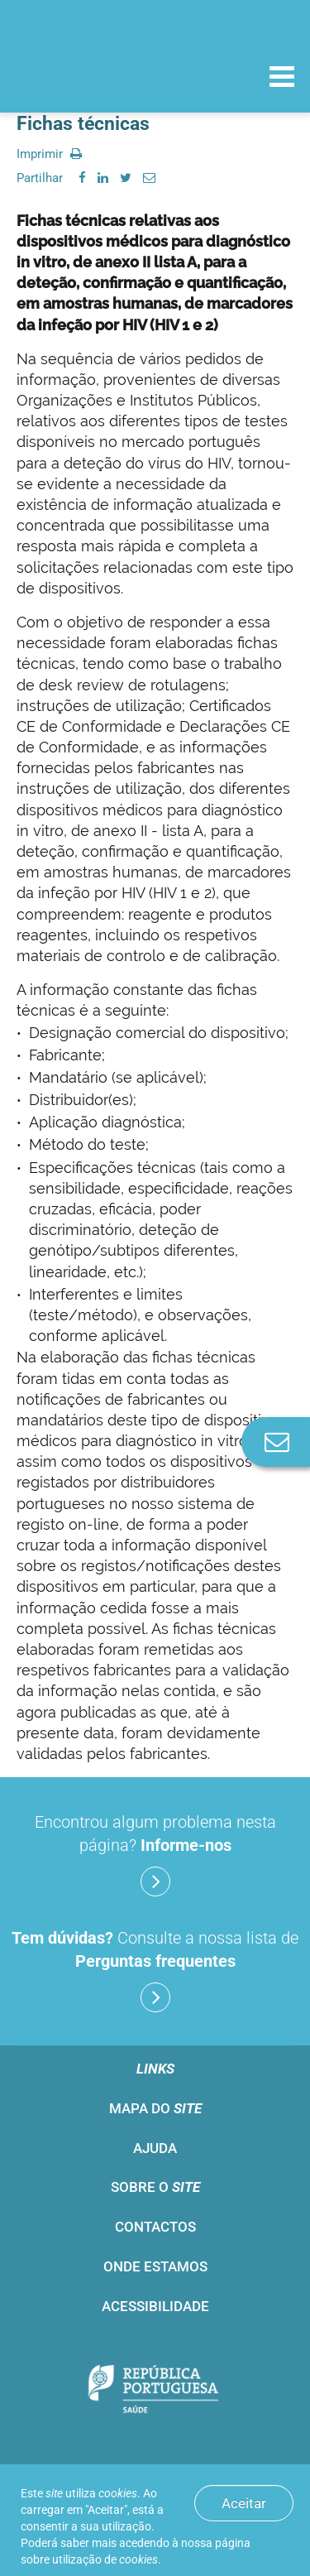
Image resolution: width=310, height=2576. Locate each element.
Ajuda (155, 2148)
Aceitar (244, 2503)
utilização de (105, 2559)
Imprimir (49, 154)
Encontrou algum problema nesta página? (155, 1854)
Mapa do (155, 2108)
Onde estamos (155, 2266)
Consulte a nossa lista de (155, 1970)
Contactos (155, 2226)
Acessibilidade (155, 2306)
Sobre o (155, 2187)
